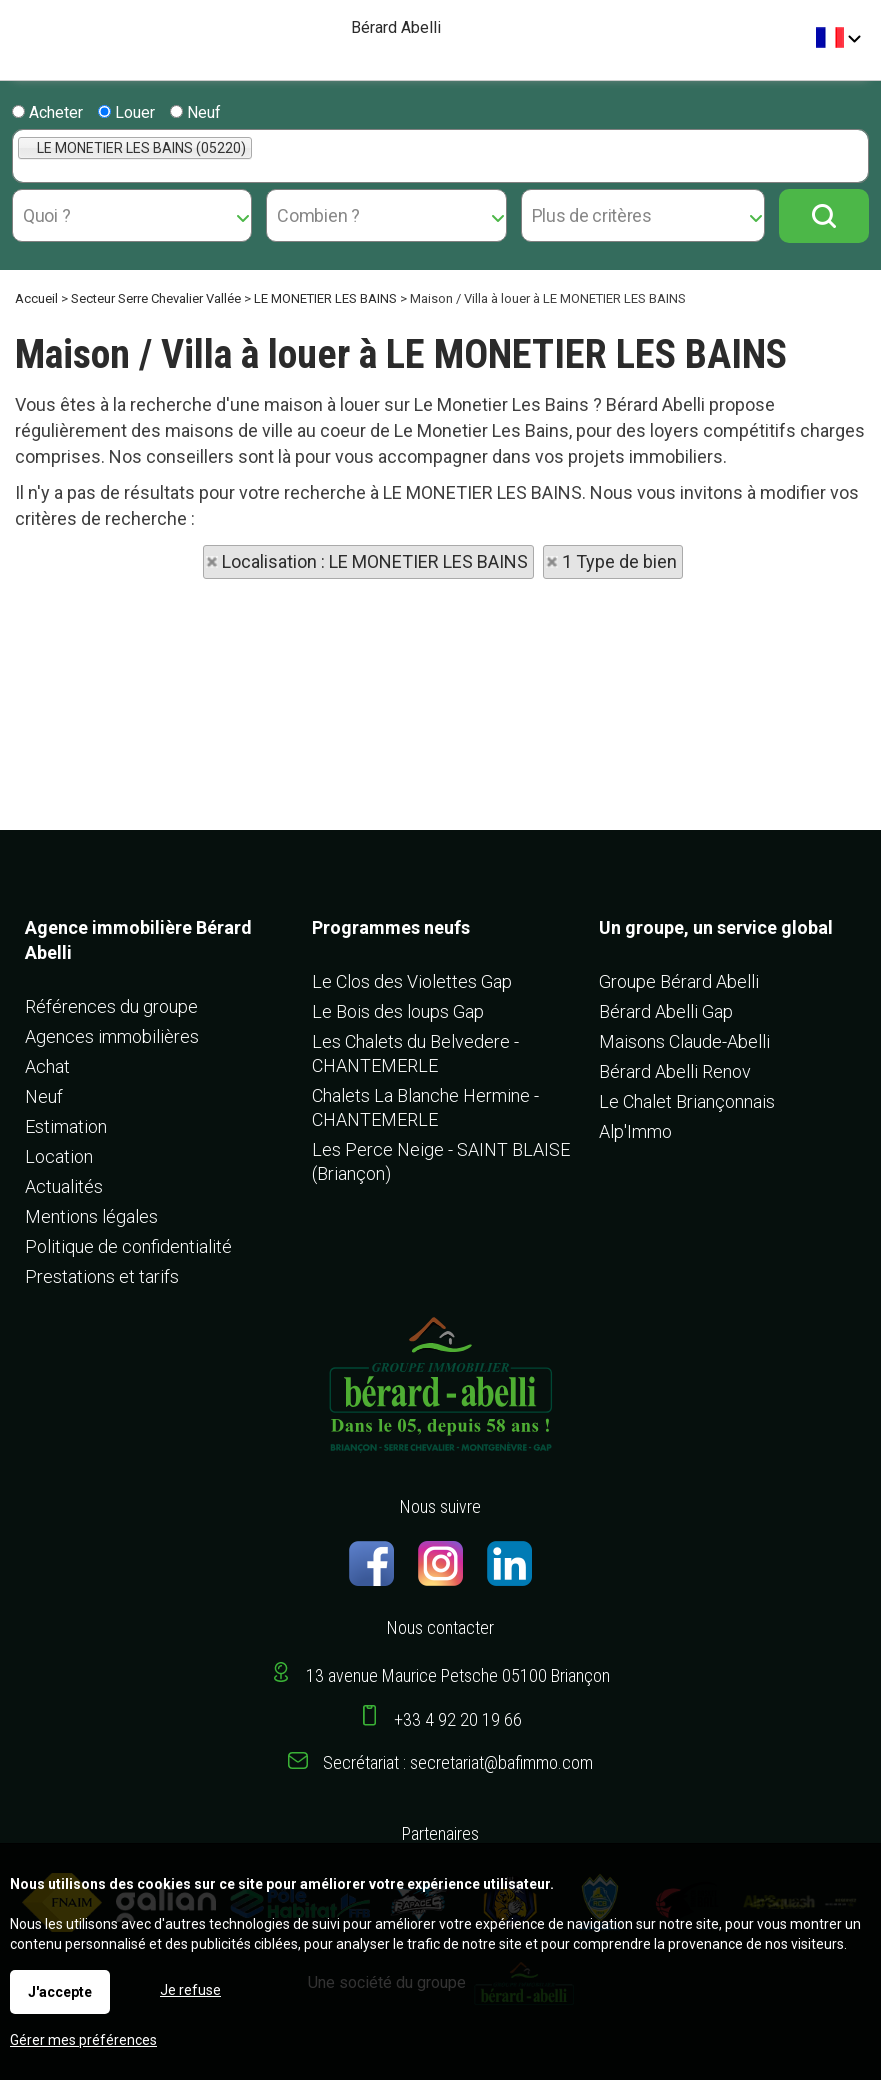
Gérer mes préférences (83, 2040)
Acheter (47, 112)
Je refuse (190, 1990)
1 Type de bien (619, 561)
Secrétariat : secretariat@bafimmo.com (458, 1762)
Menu (22, 30)
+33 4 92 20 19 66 (458, 1719)
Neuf (195, 112)
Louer (126, 112)
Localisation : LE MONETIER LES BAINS (375, 561)
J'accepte (60, 1992)
